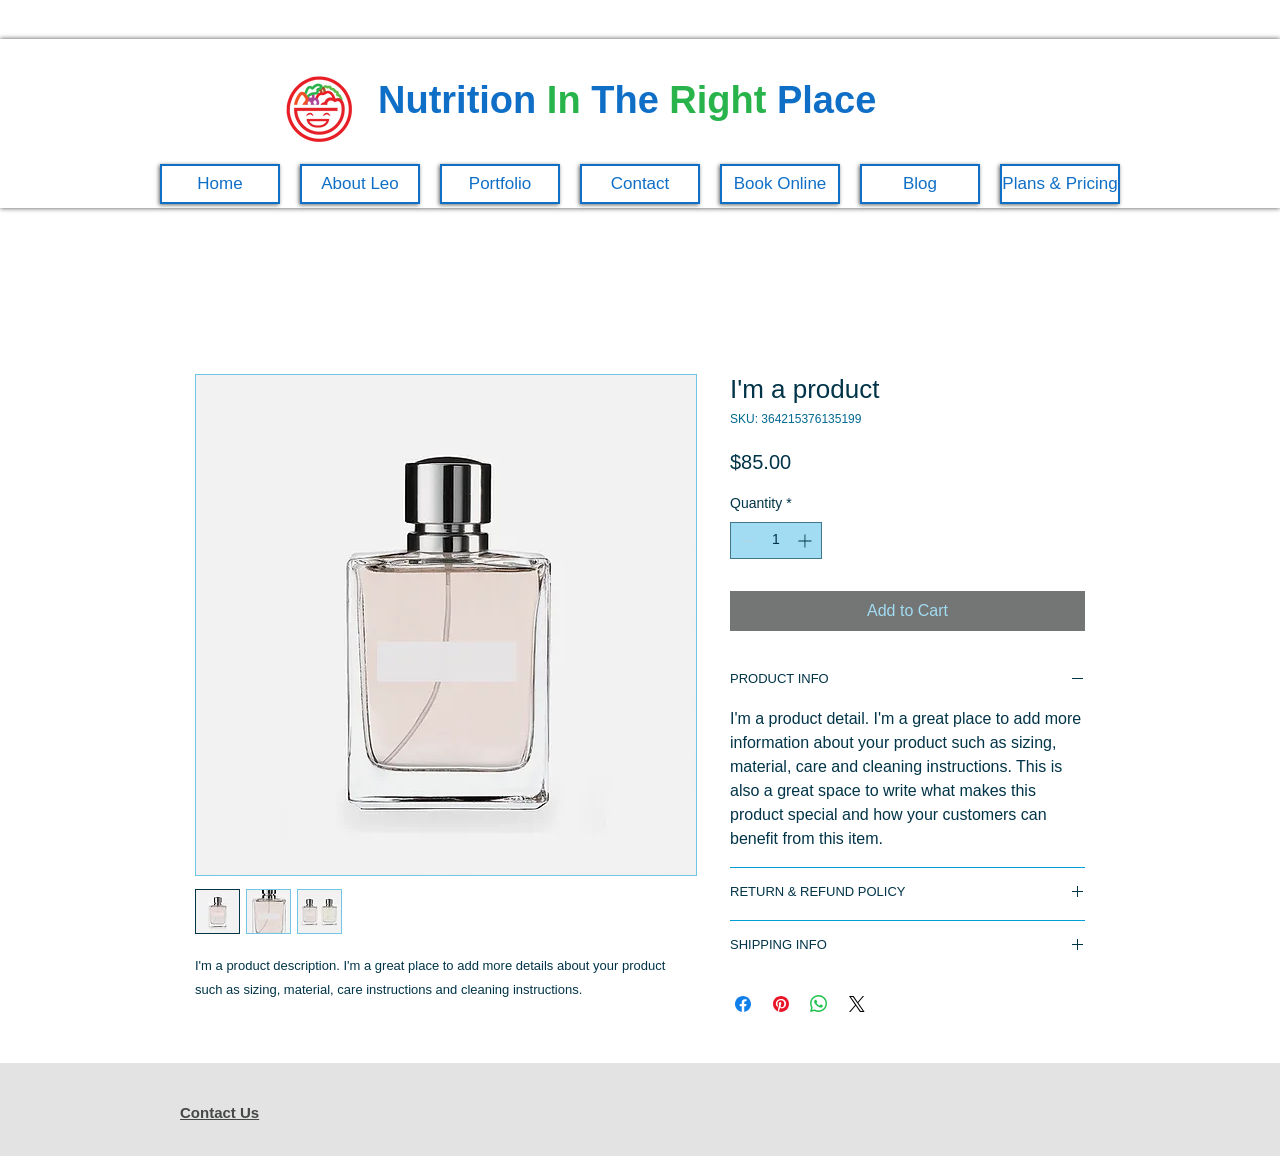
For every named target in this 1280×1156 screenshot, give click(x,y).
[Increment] (806, 540)
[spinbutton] (776, 540)
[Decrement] (745, 540)
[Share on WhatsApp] (819, 1004)
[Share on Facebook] (743, 1004)
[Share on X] (857, 1004)
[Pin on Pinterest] (781, 1004)
